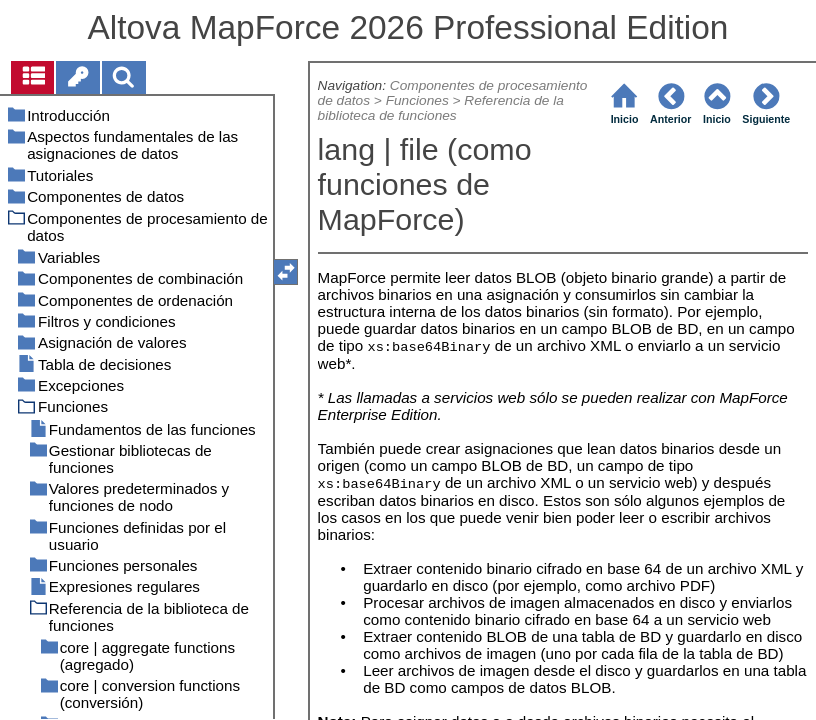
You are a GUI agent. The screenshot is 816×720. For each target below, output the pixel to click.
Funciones (417, 100)
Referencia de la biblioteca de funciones (441, 108)
